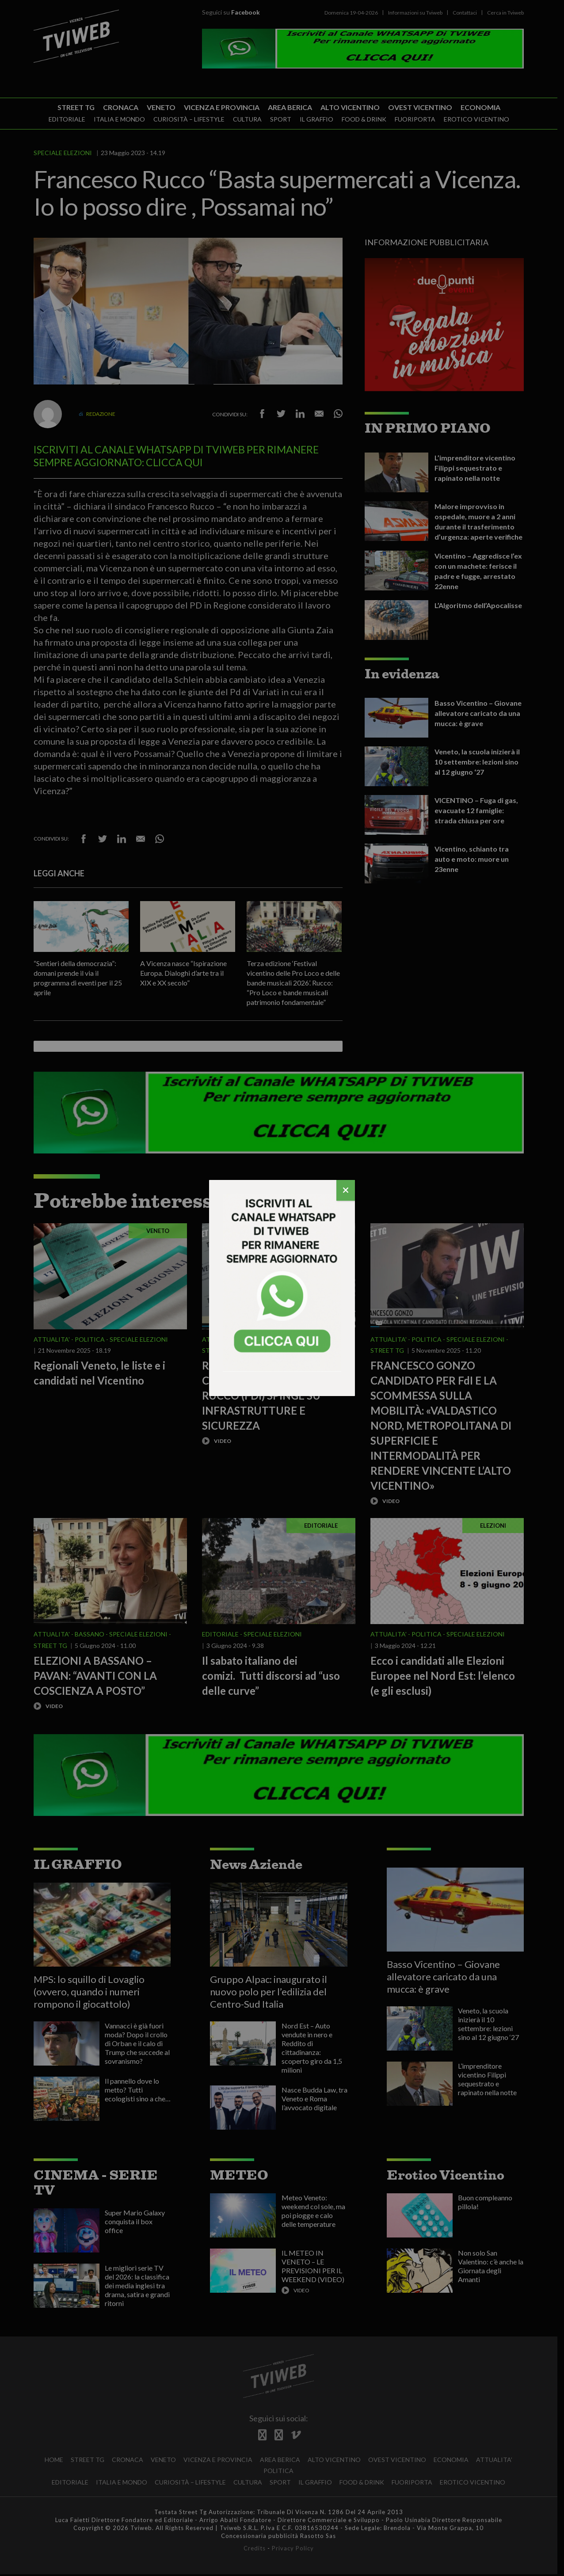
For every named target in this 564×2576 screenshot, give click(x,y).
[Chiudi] (345, 1190)
